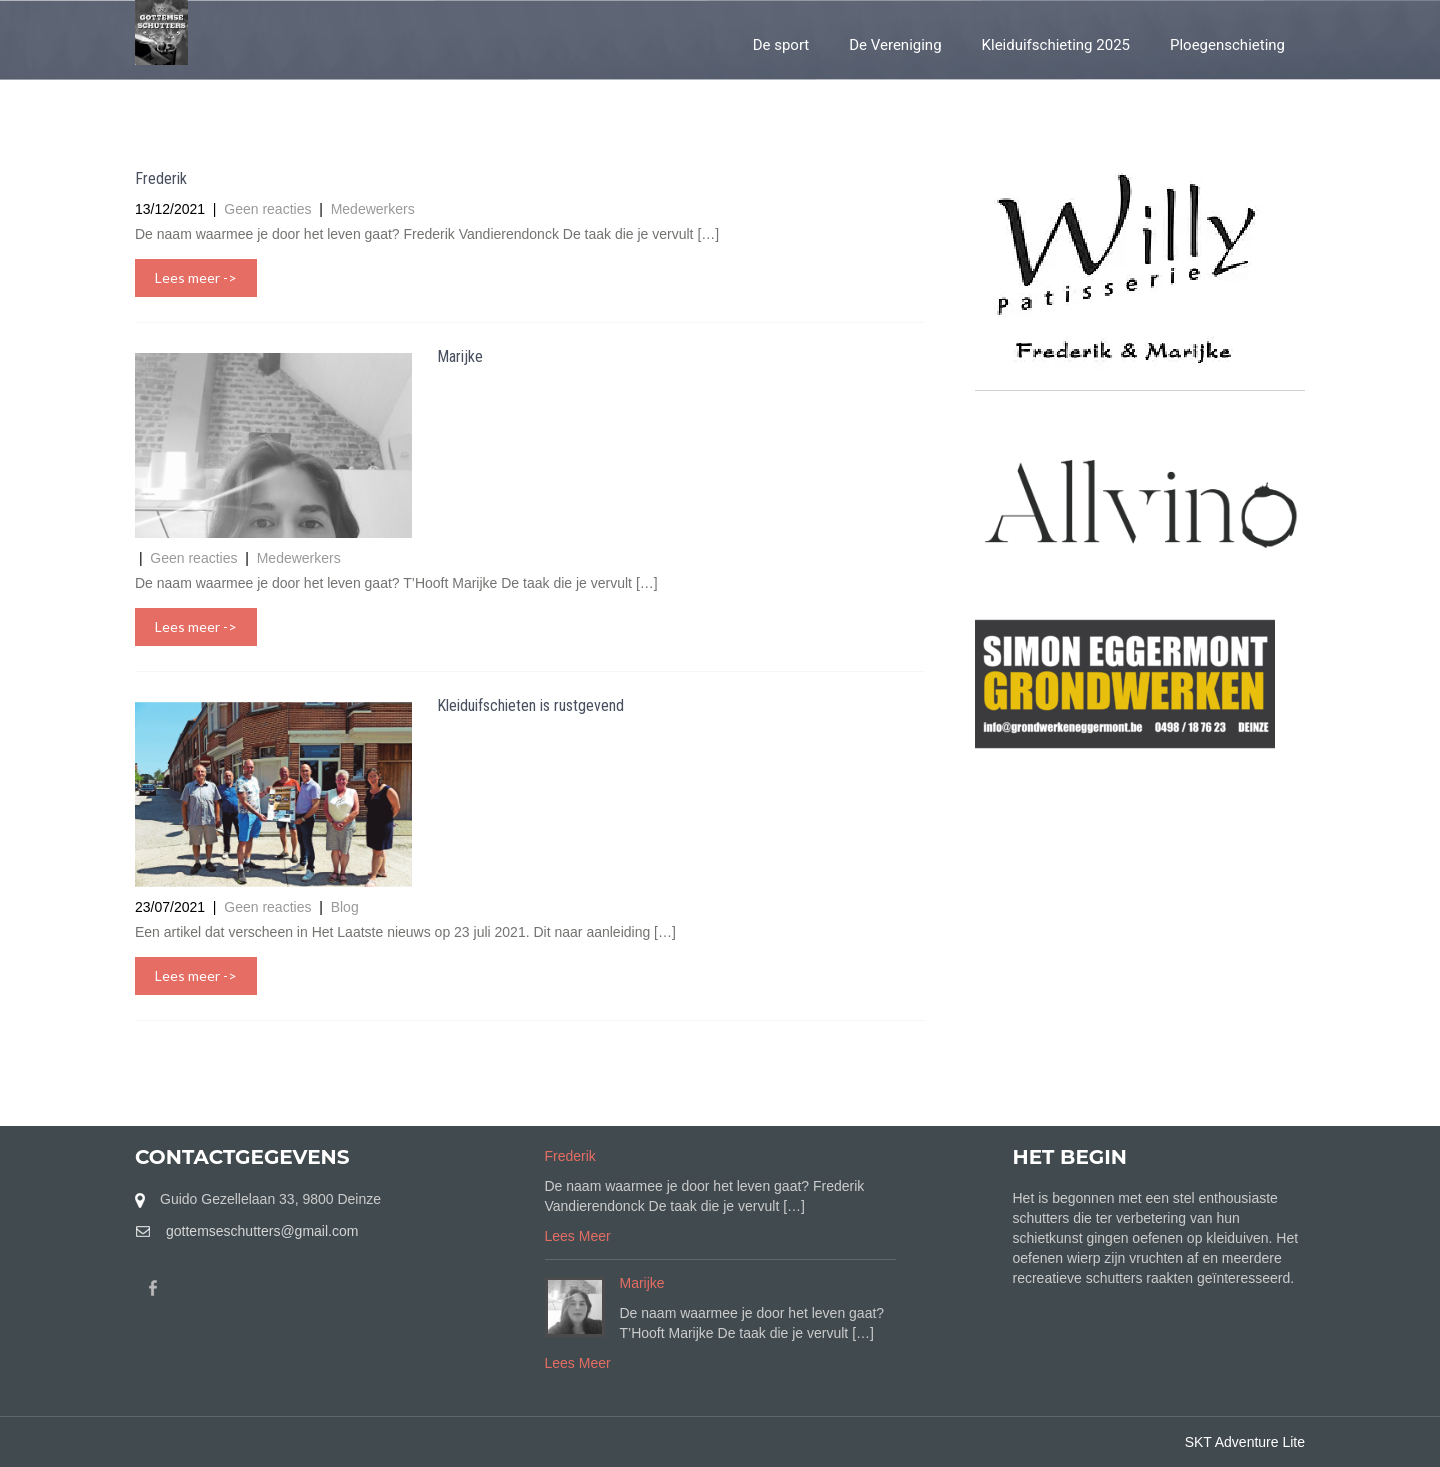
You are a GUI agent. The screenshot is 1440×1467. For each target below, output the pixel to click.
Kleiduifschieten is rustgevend (530, 705)
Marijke (460, 356)
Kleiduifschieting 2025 (1056, 45)
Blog (345, 907)
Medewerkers (373, 209)
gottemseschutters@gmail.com (262, 1231)
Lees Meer (578, 1236)
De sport (781, 45)
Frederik (161, 178)
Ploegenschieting (1227, 45)
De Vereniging (895, 45)
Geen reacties (269, 209)
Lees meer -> (196, 277)
